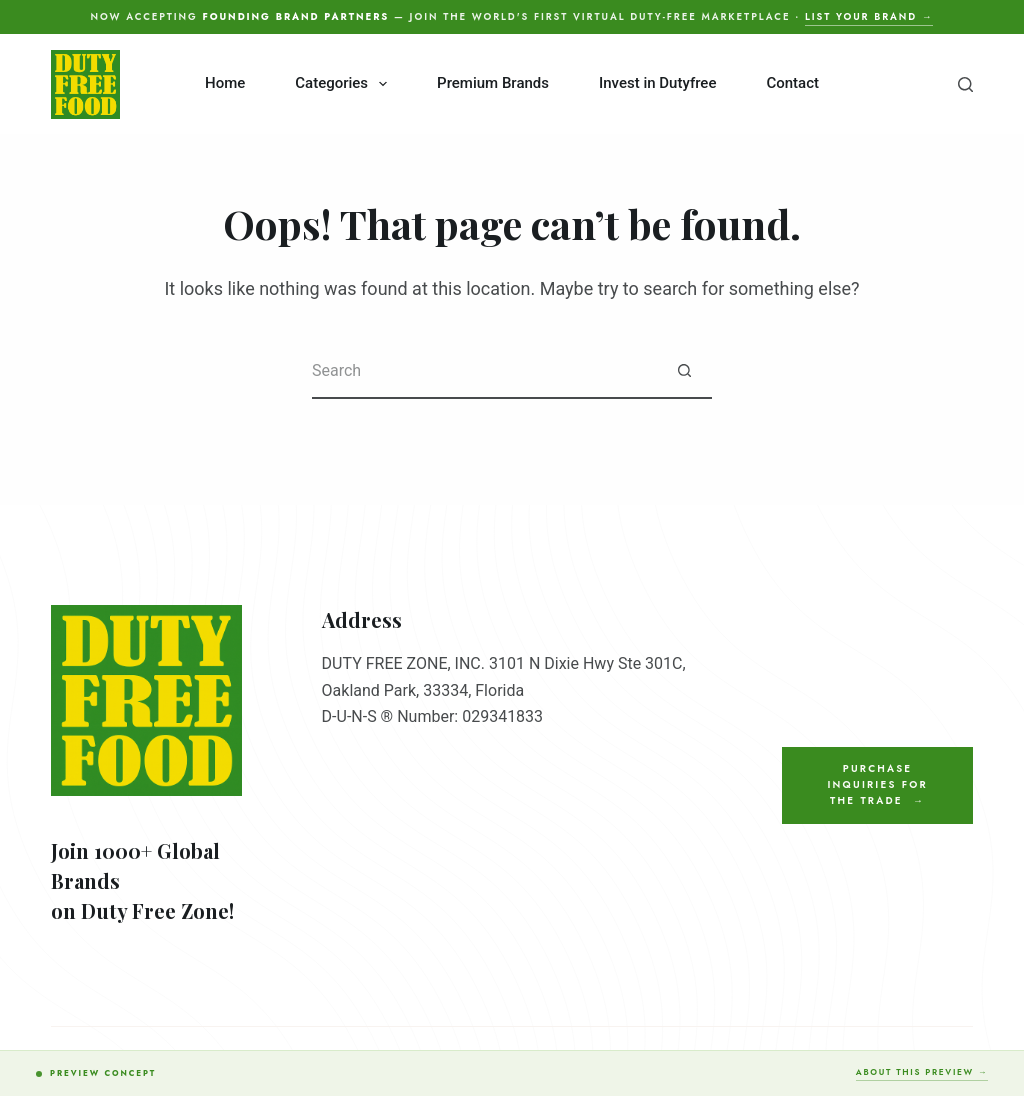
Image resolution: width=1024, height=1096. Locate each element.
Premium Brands (493, 83)
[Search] (965, 84)
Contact (792, 83)
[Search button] (684, 371)
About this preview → (922, 1072)
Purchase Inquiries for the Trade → (877, 785)
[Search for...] (484, 371)
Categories (345, 84)
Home (225, 83)
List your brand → (869, 17)
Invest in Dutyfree (657, 83)
